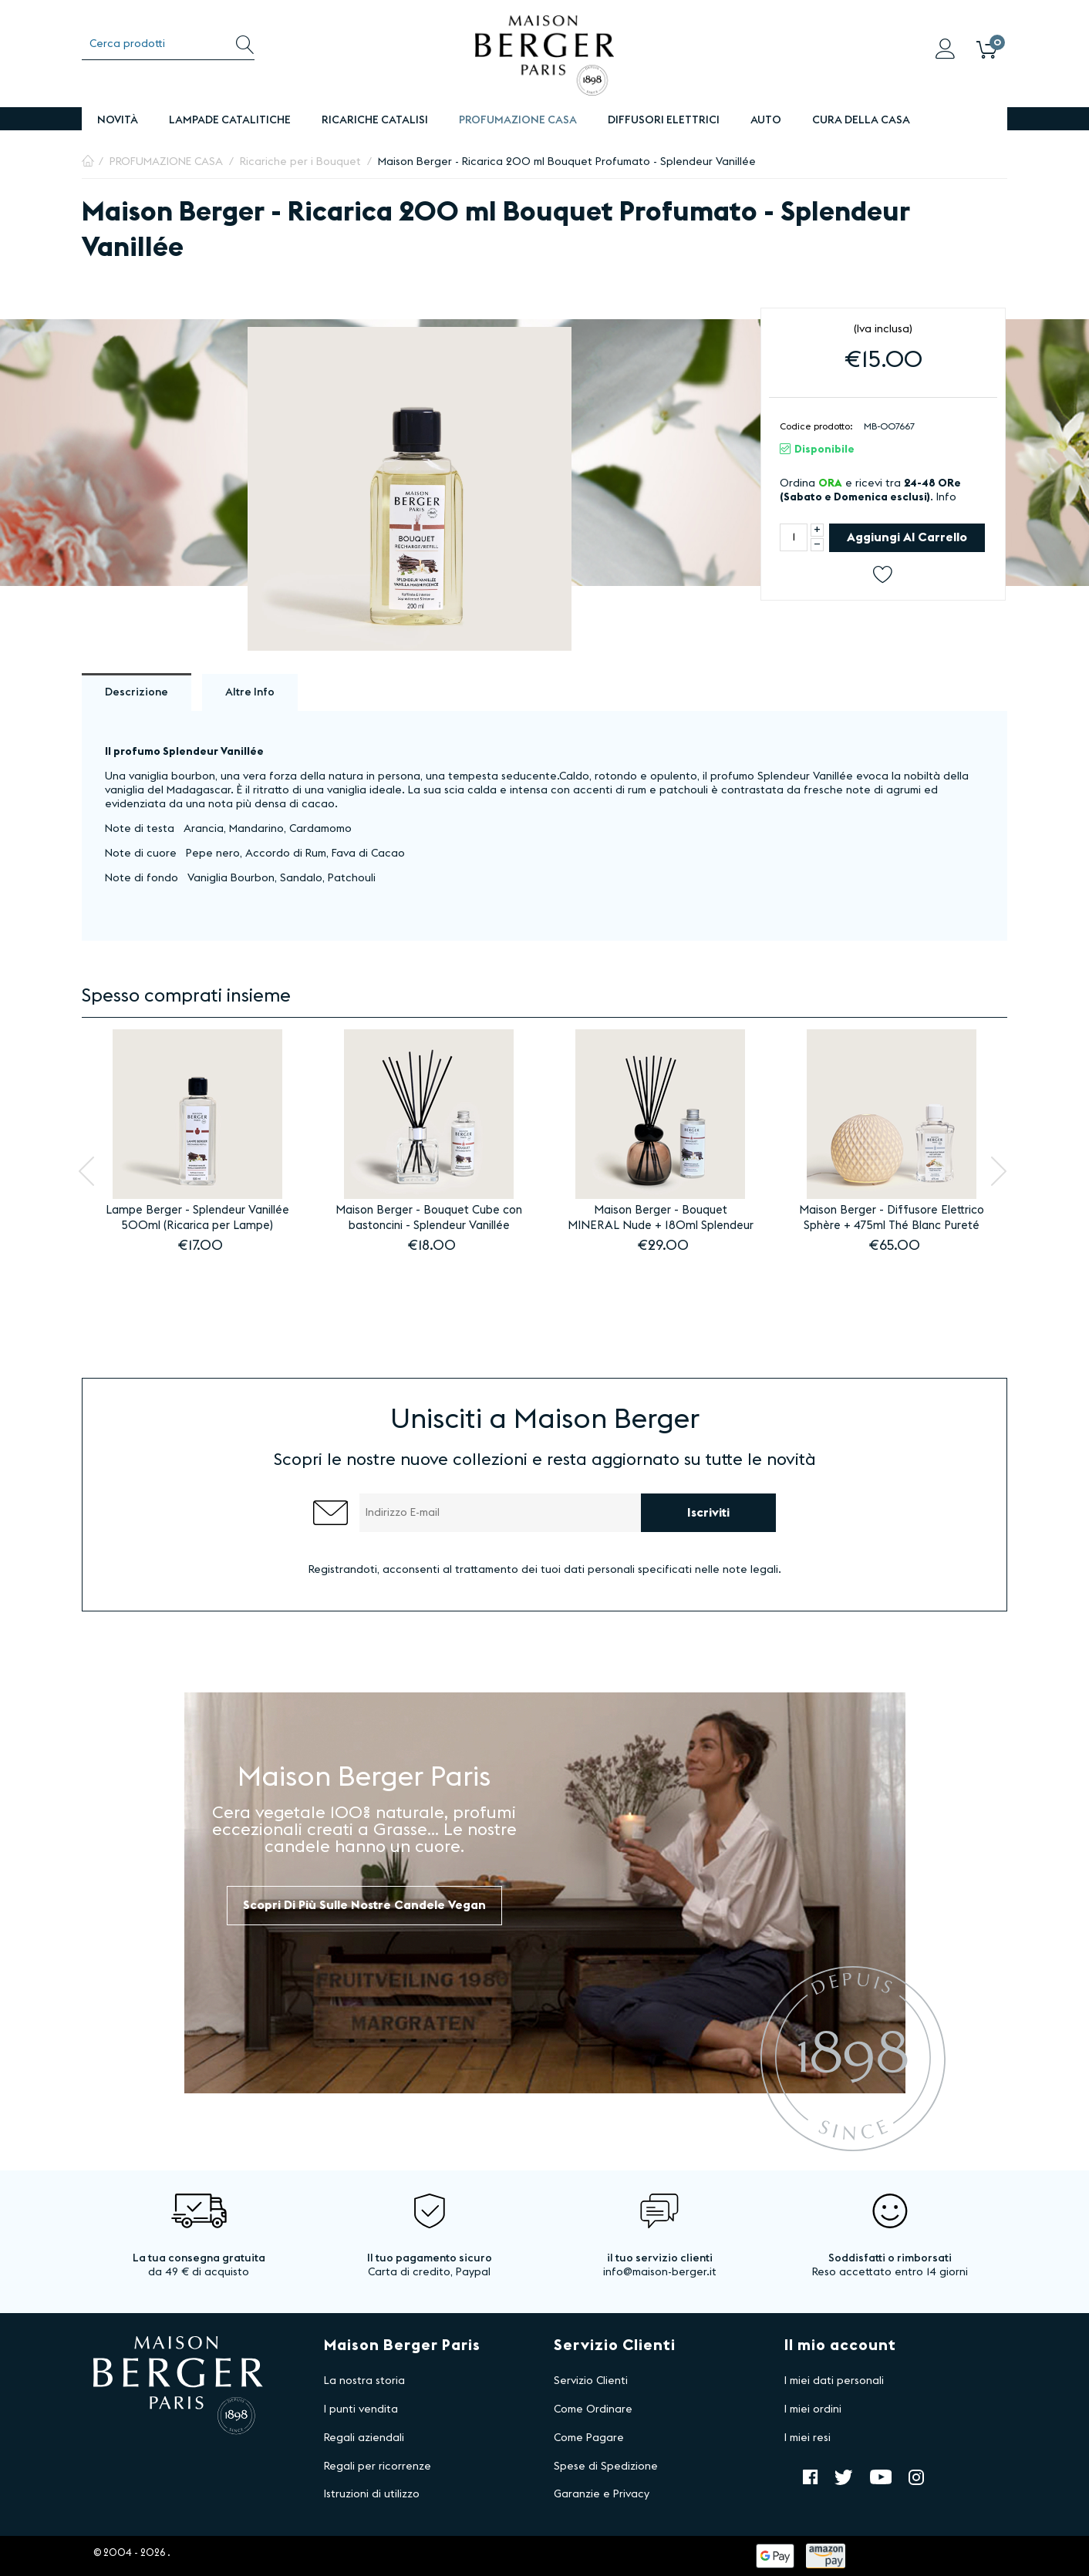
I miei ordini (812, 2409)
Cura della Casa (861, 120)
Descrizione (136, 692)
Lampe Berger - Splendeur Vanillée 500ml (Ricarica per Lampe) (197, 1217)
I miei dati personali (834, 2381)
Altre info (250, 692)
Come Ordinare (593, 2409)
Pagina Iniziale (88, 161)
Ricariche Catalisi (375, 120)
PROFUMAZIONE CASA (518, 120)
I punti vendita (361, 2409)
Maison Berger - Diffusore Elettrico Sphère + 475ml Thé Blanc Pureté (891, 1217)
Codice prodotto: (816, 426)
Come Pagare (589, 2438)
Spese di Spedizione (606, 2466)
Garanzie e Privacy (601, 2494)
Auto (765, 120)
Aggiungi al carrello (907, 537)
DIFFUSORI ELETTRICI (664, 120)
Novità (117, 120)
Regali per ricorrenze (377, 2466)
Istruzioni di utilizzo (372, 2494)
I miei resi (807, 2438)
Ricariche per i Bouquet (300, 162)
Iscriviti (708, 1513)
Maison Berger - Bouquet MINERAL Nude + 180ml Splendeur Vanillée (661, 1219)
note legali (750, 1569)
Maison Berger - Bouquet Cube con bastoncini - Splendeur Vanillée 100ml (428, 1219)
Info (946, 497)
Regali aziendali (364, 2438)
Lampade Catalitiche (230, 120)
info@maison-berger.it (659, 2272)
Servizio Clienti (591, 2381)
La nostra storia (364, 2381)
